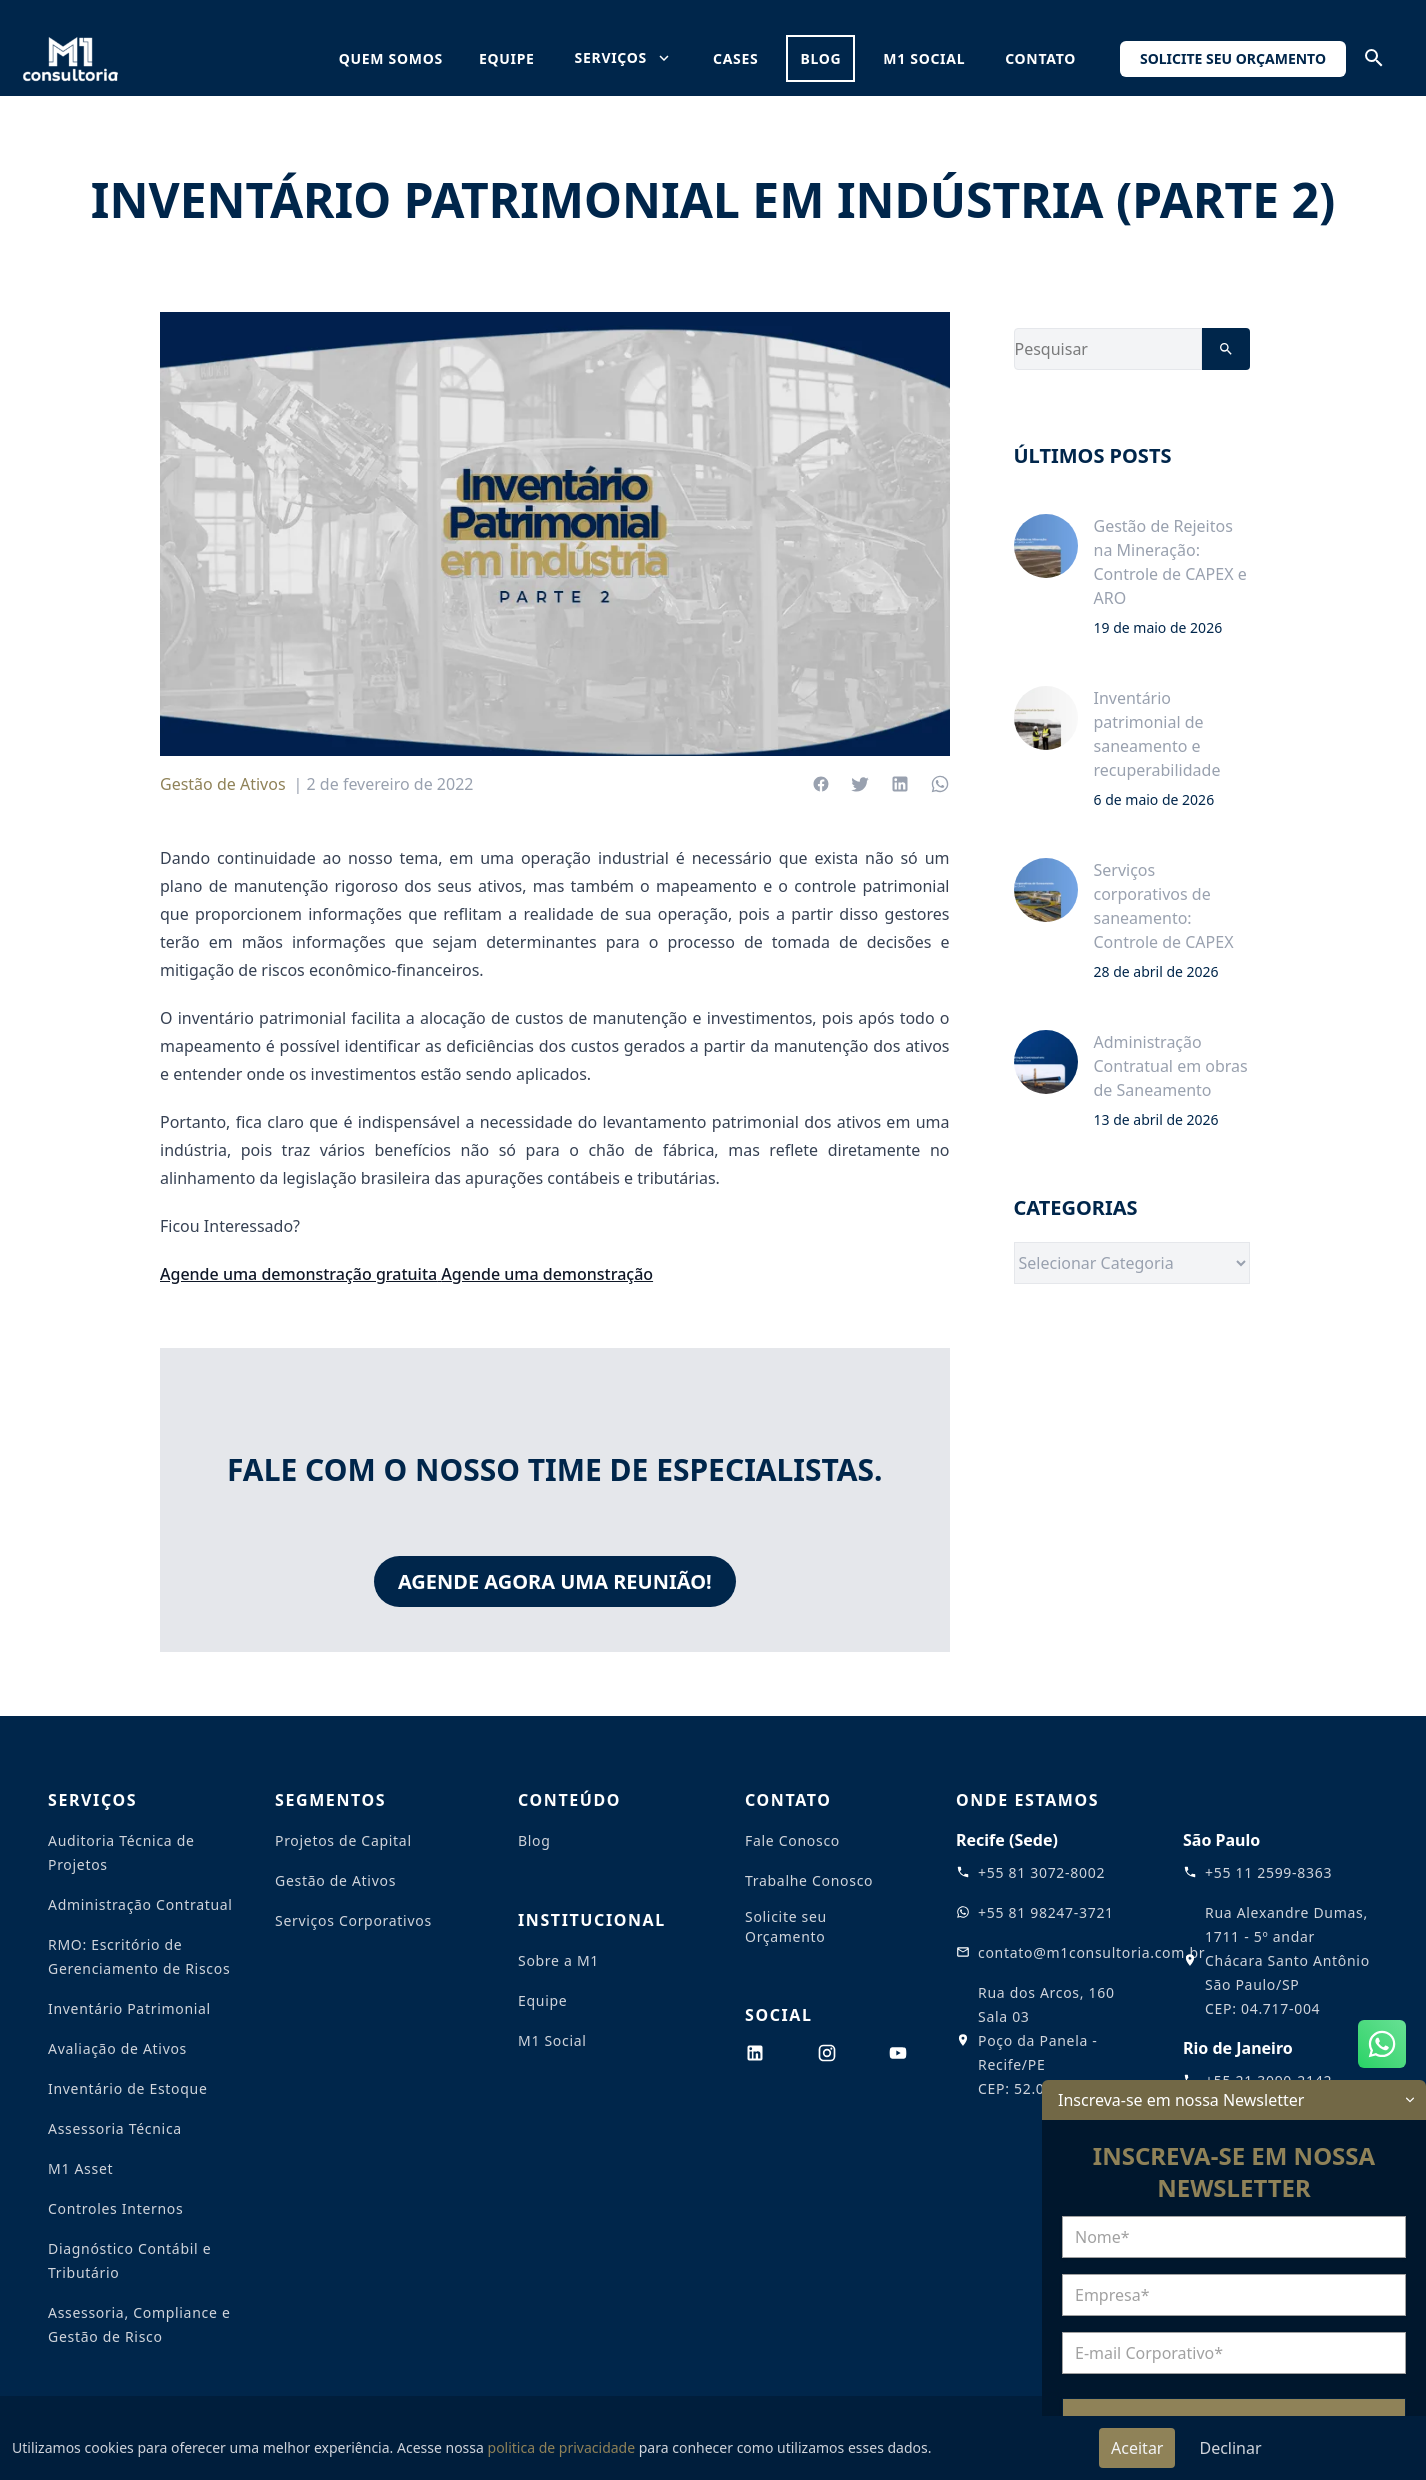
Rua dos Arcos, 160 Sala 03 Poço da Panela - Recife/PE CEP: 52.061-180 (1046, 2040)
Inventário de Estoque (128, 2088)
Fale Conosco (792, 1840)
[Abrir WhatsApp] (1382, 2044)
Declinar (1230, 2448)
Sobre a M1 (558, 1960)
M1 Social (924, 58)
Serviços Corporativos (353, 1920)
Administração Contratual (140, 1904)
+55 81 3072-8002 (1041, 1872)
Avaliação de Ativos (117, 2048)
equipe (507, 58)
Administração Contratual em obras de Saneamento (1171, 1066)
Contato (1040, 58)
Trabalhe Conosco (809, 1880)
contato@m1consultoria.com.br (1091, 1952)
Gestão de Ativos (223, 784)
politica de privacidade (562, 2447)
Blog (534, 1840)
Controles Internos (115, 2208)
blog (820, 58)
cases (735, 58)
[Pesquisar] (1226, 349)
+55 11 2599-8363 (1268, 1872)
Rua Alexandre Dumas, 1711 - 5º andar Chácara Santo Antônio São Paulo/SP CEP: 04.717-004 (1287, 1960)
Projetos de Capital (343, 1840)
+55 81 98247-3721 (1046, 1912)
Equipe (542, 2000)
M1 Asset (80, 2168)
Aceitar (1137, 2448)
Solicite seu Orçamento (1233, 58)
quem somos (391, 58)
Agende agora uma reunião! (555, 1581)
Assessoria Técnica (115, 2128)
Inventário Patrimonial (129, 2008)
